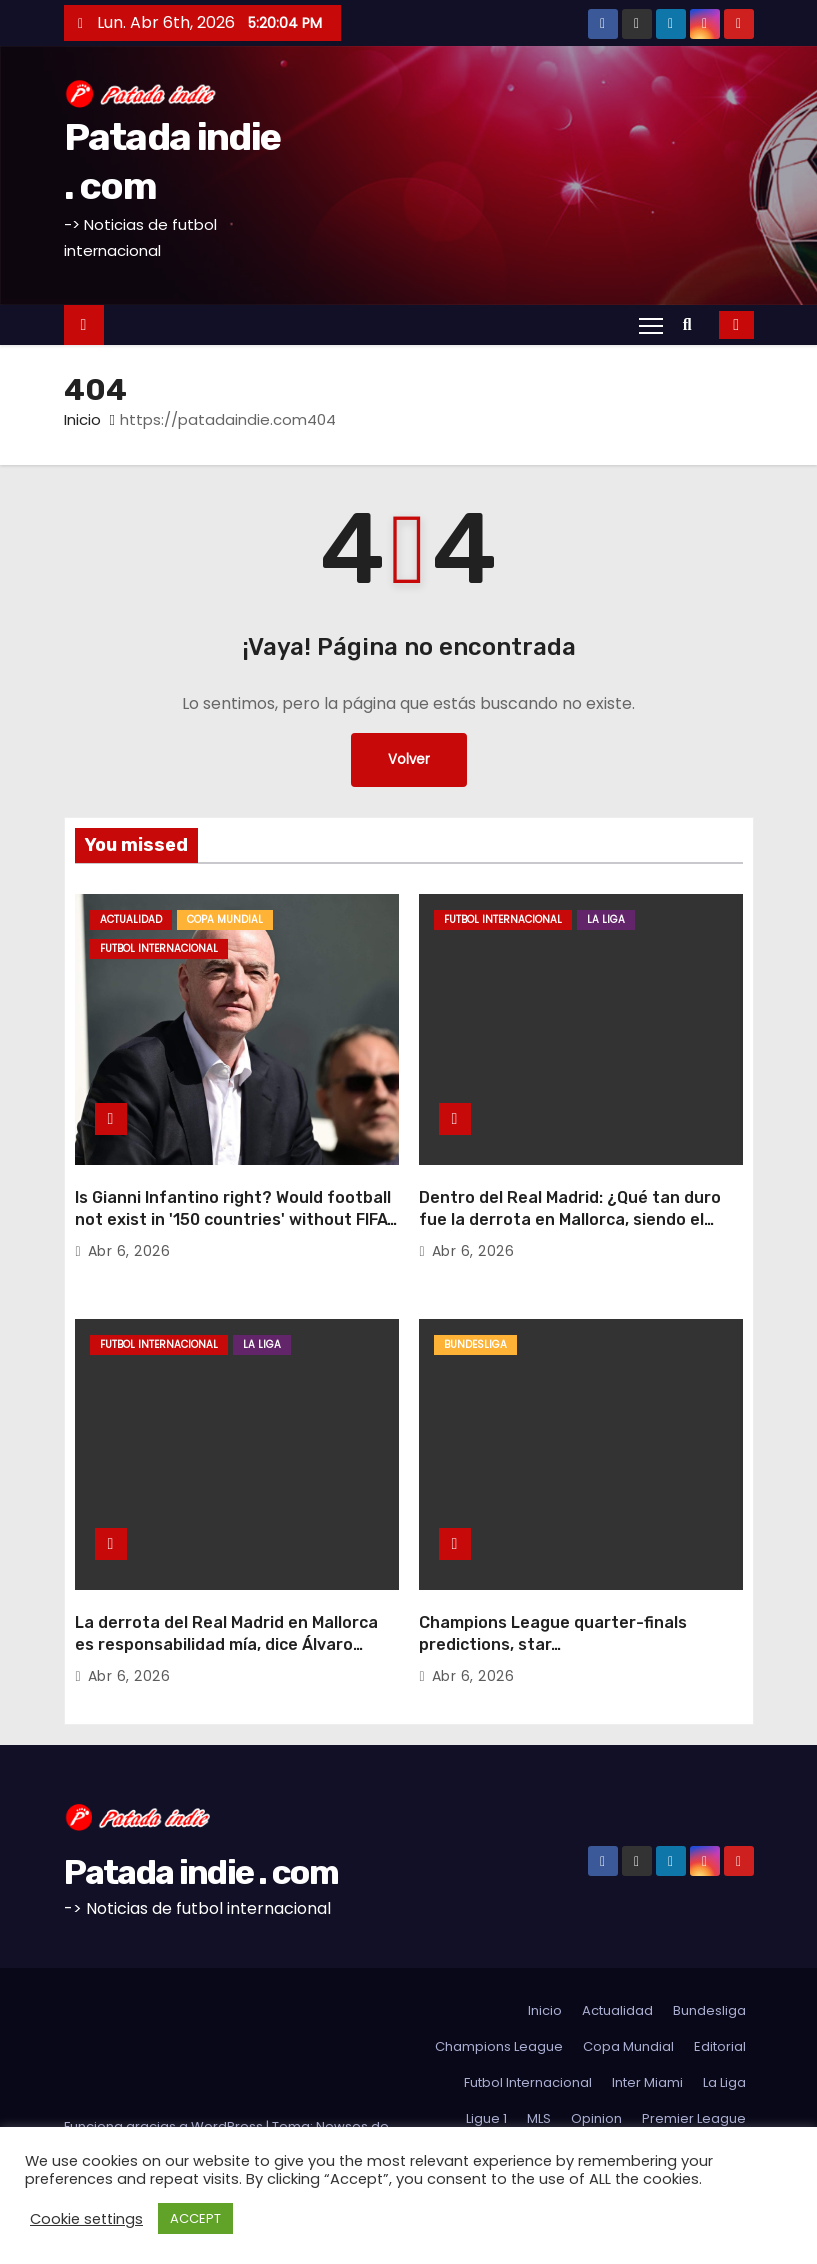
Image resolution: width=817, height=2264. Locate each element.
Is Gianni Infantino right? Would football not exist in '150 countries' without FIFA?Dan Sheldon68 (236, 1199)
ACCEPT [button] (195, 2218)
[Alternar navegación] (650, 325)
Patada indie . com (201, 1830)
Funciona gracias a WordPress (165, 2084)
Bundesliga (475, 1324)
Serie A (496, 2112)
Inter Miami (647, 2040)
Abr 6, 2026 (129, 1231)
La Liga (606, 919)
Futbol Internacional (159, 948)
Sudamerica (579, 2112)
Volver (408, 760)
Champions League (499, 2004)
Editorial (720, 2004)
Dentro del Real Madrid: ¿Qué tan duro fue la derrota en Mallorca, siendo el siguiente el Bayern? (570, 1199)
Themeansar (106, 2104)
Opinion (596, 2076)
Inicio (82, 419)
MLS (539, 2076)
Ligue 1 (486, 2076)
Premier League (694, 2076)
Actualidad (131, 919)
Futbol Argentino (693, 2112)
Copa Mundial (225, 919)
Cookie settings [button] (86, 2219)
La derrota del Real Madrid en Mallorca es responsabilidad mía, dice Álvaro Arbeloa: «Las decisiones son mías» (226, 1603)
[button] (692, 324)
